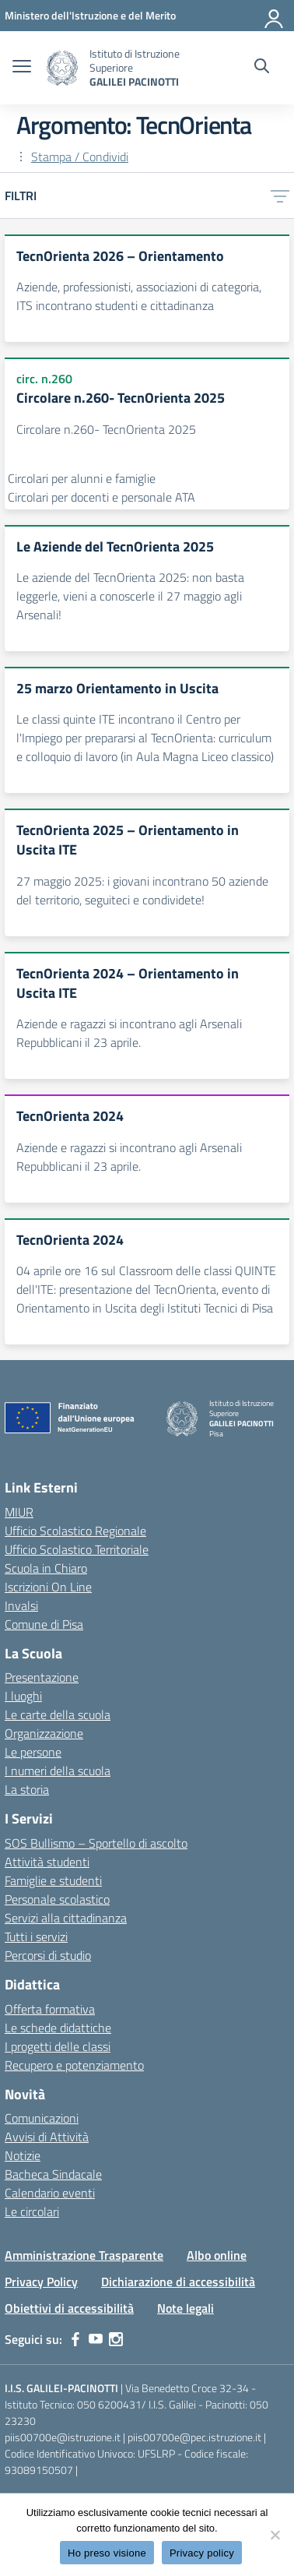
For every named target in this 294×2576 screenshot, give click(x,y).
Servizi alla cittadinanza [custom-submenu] (66, 1917)
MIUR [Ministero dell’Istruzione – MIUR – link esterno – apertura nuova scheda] (19, 1512)
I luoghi (23, 1695)
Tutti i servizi (36, 1936)
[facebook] (75, 2339)
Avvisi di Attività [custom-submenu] (47, 2136)
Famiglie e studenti (53, 1880)
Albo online (217, 2255)
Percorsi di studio (48, 1955)
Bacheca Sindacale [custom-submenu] (53, 2174)
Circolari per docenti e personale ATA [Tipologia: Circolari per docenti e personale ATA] (101, 497)
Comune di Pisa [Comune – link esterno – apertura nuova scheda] (44, 1624)
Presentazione (42, 1677)
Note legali (185, 2308)
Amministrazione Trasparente (84, 2255)
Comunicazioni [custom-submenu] (42, 2118)
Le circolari (32, 2211)
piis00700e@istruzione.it (63, 2437)
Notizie (22, 2155)
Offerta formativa (50, 2009)
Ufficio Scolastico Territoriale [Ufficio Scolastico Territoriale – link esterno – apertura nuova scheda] (77, 1549)
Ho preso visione (107, 2553)
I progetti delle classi (57, 2046)
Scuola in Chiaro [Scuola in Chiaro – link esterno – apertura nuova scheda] (46, 1568)
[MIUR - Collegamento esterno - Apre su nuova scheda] (90, 15)
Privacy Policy (41, 2281)
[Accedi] (274, 15)
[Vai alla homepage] (62, 68)
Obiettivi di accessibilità (69, 2308)
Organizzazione (44, 1733)
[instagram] (116, 2339)
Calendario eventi (50, 2192)
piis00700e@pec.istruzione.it (194, 2437)
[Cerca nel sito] (262, 68)
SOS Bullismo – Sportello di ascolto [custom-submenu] (96, 1843)
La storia (27, 1789)
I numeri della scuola (57, 1770)
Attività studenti (47, 1861)
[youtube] (96, 2339)
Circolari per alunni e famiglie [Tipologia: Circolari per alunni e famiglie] (82, 478)
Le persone (33, 1752)
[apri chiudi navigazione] (21, 67)
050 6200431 (109, 2404)
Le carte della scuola (57, 1714)
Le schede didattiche (58, 2027)
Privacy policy (202, 2553)
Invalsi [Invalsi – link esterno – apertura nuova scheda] (21, 1605)
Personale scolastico (57, 1899)
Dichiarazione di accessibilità (178, 2281)
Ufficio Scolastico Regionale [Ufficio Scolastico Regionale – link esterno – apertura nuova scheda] (75, 1530)
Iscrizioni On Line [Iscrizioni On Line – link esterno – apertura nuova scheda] (48, 1586)
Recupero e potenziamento (74, 2065)
